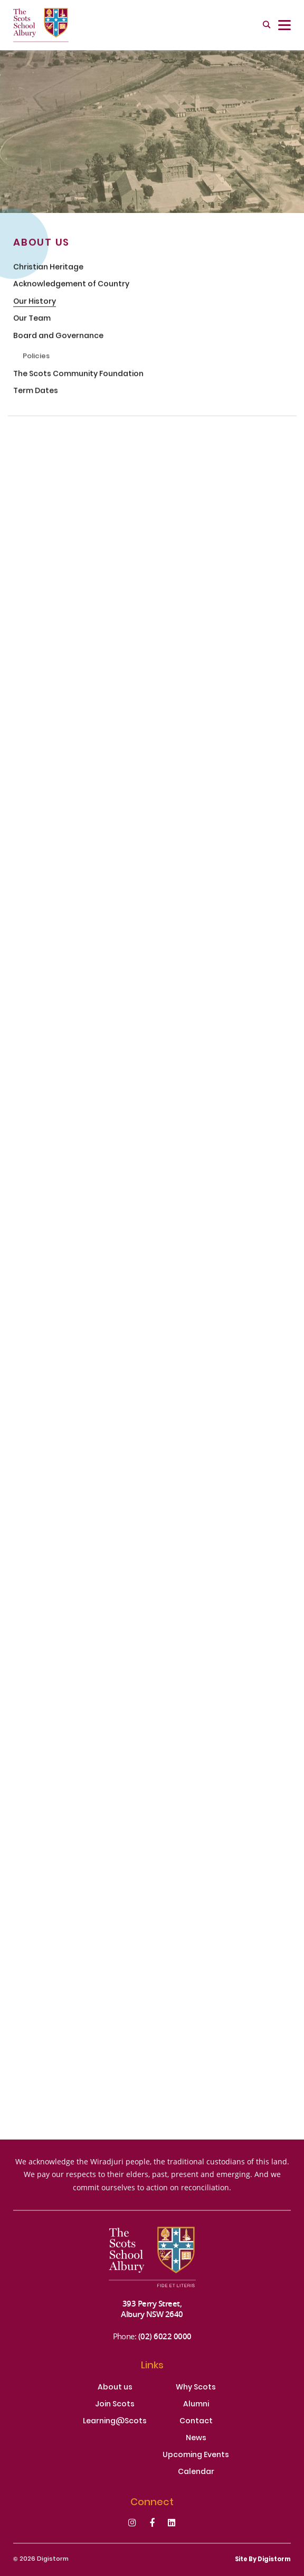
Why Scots (196, 2388)
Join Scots (115, 2405)
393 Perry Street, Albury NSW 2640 (152, 2308)
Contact (196, 2422)
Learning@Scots (115, 2422)
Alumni (196, 2405)
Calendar (196, 2472)
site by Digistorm (263, 2559)
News (196, 2438)
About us (115, 2388)
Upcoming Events (196, 2455)
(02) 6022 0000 (165, 2336)
